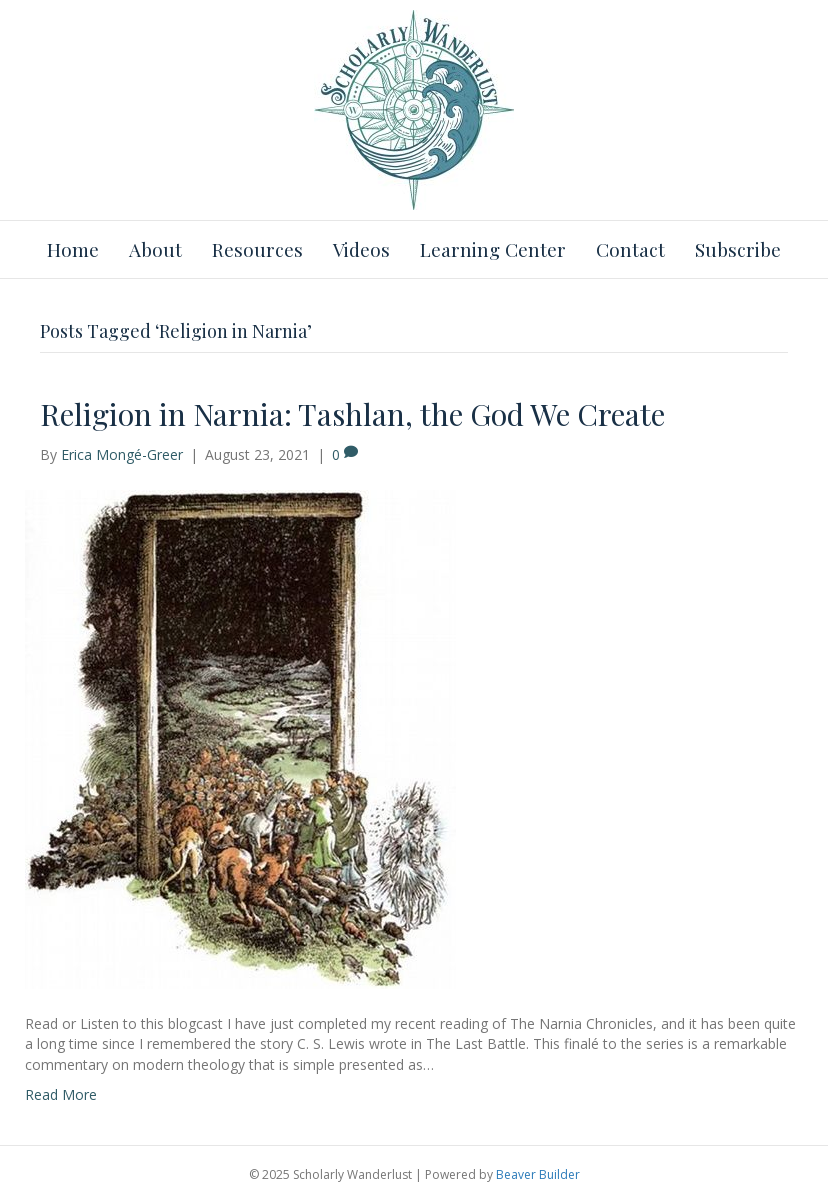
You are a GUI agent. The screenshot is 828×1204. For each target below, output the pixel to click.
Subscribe (738, 249)
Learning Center (493, 249)
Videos (361, 249)
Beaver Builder (538, 1174)
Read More (61, 1094)
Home (73, 249)
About (155, 249)
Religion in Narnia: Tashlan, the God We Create (352, 414)
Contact (630, 249)
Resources (257, 249)
